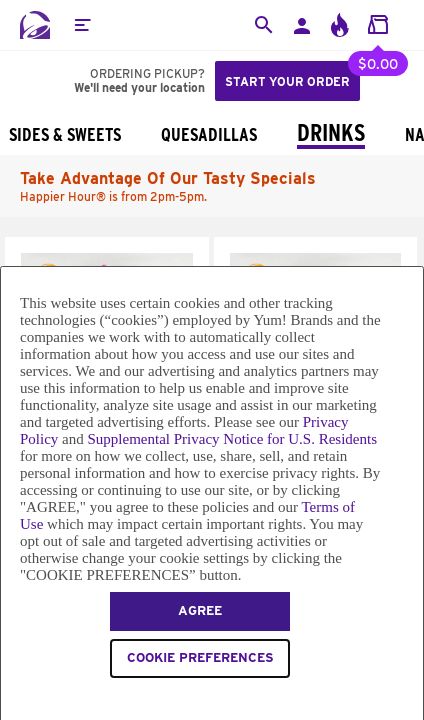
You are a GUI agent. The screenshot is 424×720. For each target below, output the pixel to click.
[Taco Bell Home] (35, 25)
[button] (82, 25)
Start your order (287, 81)
